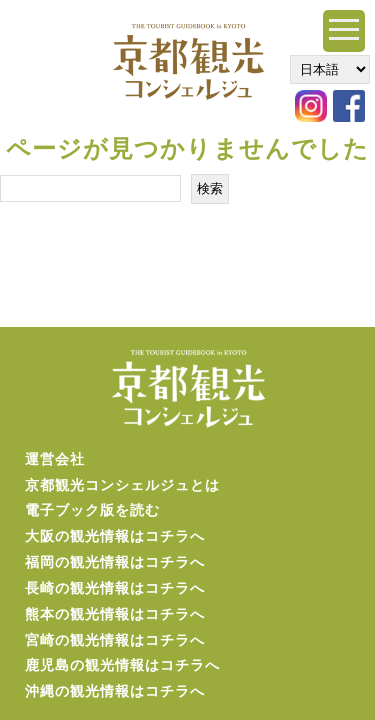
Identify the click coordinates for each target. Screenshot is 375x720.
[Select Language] (330, 69)
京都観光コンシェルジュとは (122, 485)
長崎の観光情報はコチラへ (115, 588)
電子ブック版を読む (92, 510)
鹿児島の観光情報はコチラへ (122, 665)
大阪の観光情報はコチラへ (115, 536)
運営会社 (55, 459)
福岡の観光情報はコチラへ (115, 562)
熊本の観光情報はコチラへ (115, 614)
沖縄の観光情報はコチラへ (115, 691)
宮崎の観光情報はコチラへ (115, 640)
